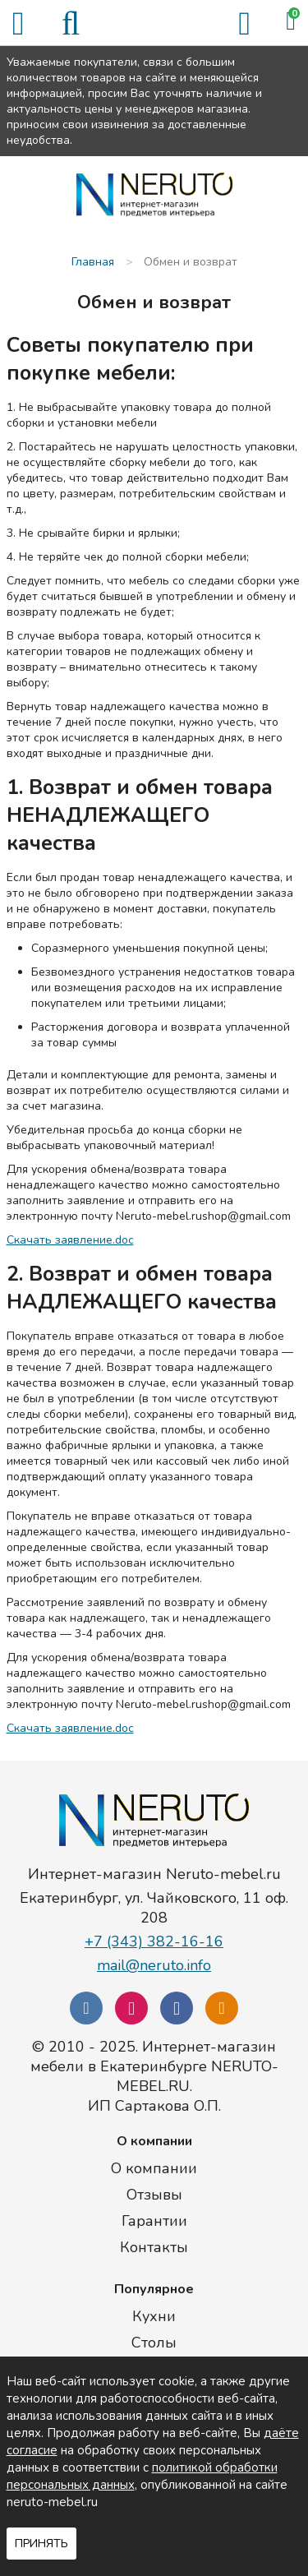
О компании (154, 2168)
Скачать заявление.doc (70, 1240)
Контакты (154, 2247)
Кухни (154, 2316)
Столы (154, 2342)
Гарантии (154, 2221)
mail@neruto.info (154, 1965)
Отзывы (154, 2194)
